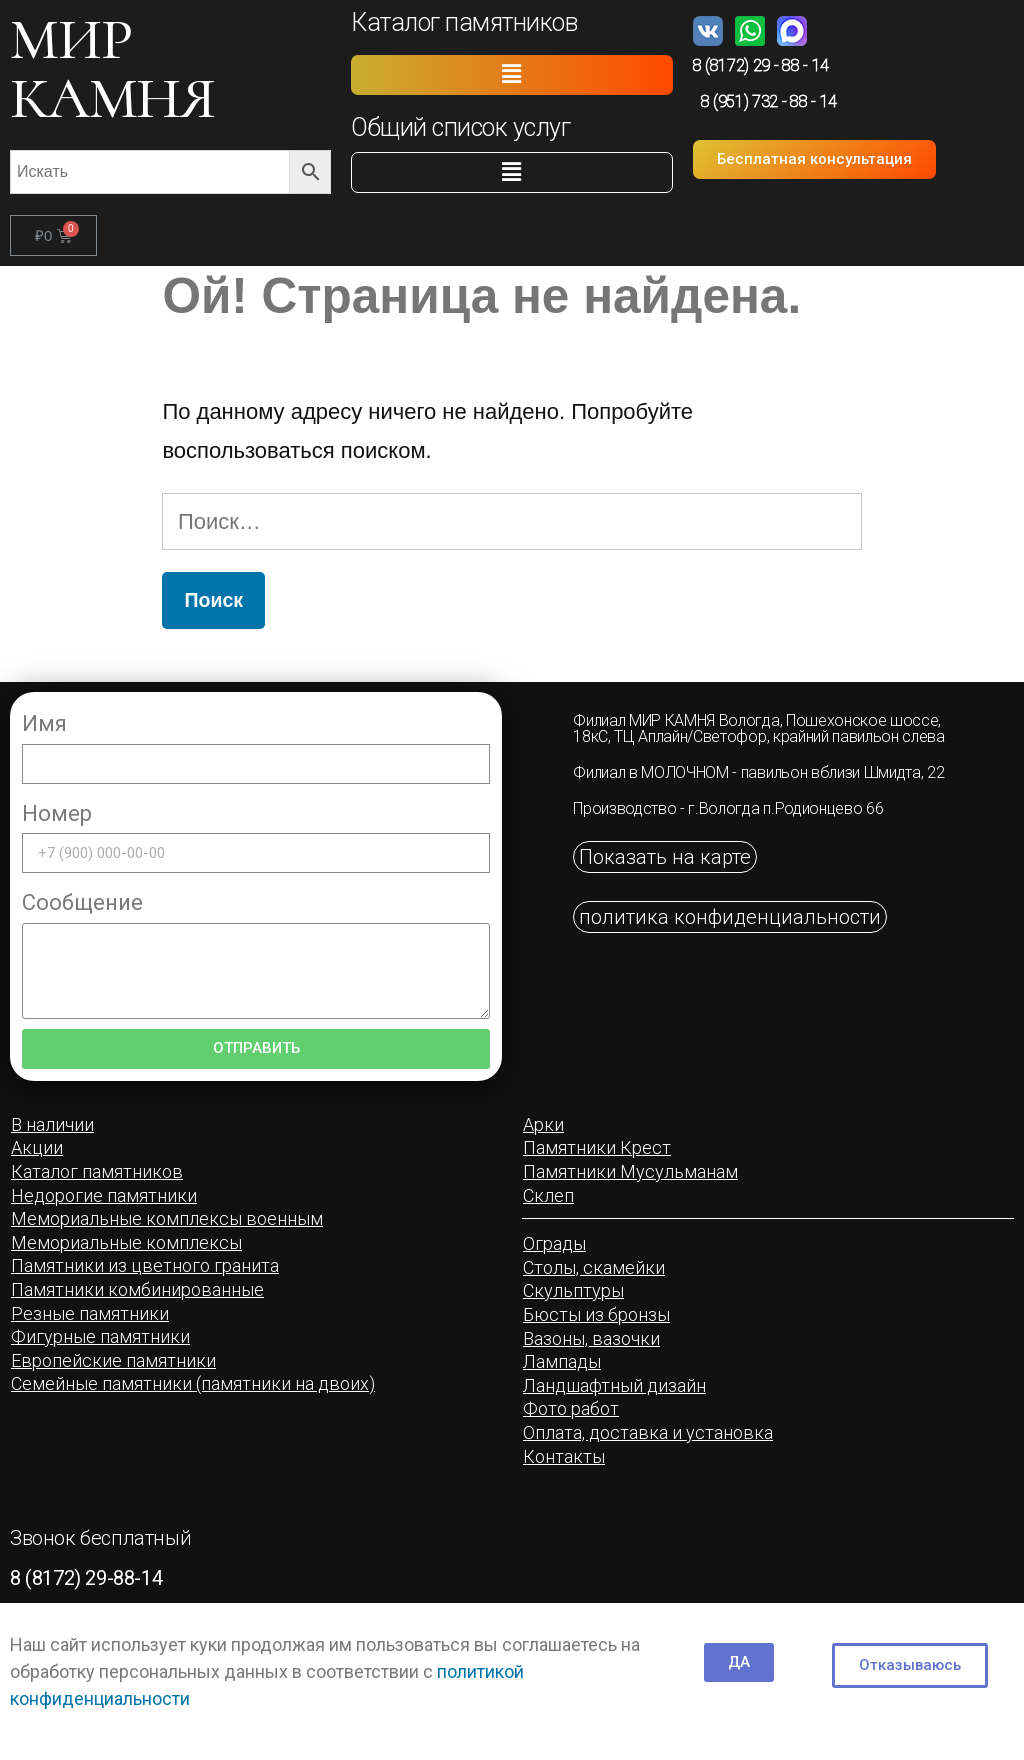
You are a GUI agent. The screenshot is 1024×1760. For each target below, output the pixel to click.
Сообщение (82, 902)
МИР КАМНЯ (112, 68)
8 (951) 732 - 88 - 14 (769, 101)
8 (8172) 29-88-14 (86, 1578)
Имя (44, 723)
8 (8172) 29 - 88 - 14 (761, 65)
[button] (511, 75)
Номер (57, 813)
